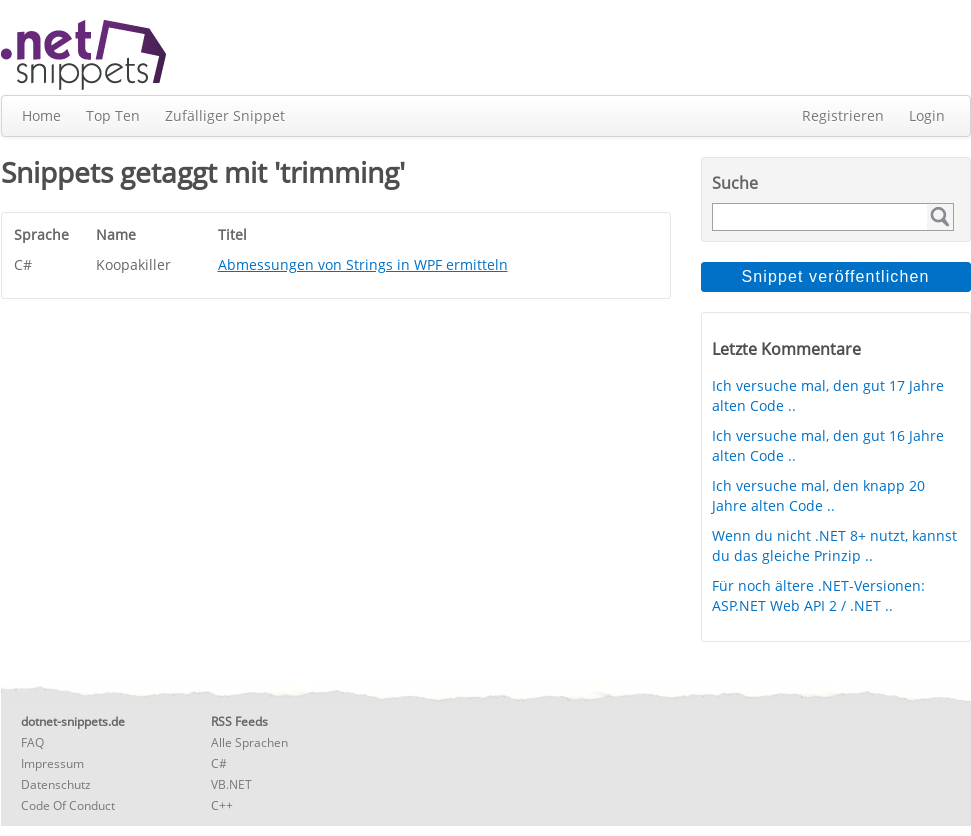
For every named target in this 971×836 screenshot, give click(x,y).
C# (219, 763)
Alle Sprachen (249, 742)
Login (927, 115)
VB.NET (231, 784)
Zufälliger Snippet (225, 115)
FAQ (32, 742)
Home (41, 115)
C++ (222, 805)
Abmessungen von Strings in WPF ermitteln (363, 264)
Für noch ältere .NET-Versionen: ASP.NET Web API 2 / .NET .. (818, 595)
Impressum (52, 763)
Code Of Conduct (68, 805)
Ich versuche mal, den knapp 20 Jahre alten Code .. (818, 495)
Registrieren (843, 115)
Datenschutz (56, 784)
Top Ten (113, 115)
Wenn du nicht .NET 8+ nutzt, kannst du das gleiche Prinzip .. (834, 545)
